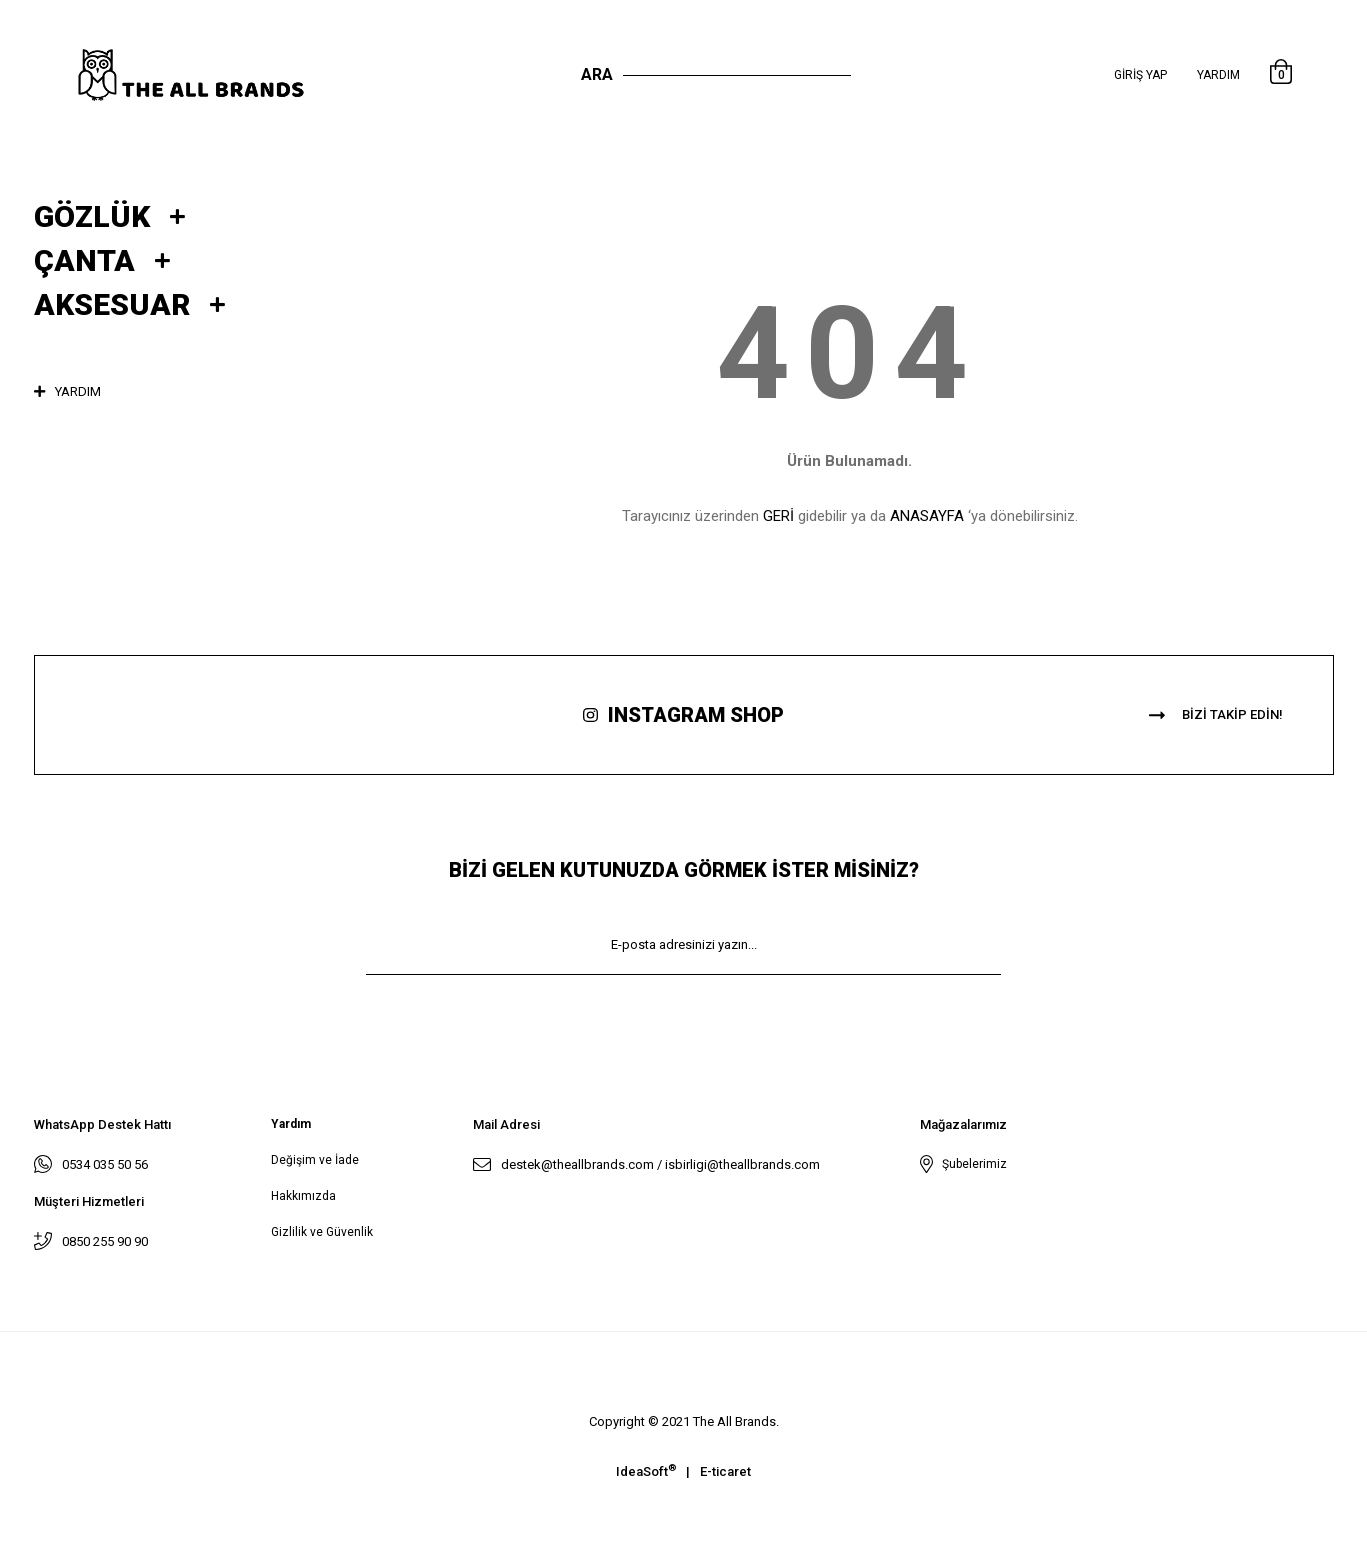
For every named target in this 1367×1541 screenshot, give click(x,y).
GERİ (778, 516)
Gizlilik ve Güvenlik (322, 1232)
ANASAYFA (927, 516)
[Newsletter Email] (683, 945)
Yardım (1218, 75)
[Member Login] (1140, 75)
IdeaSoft (646, 1470)
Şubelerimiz (971, 1164)
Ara (597, 74)
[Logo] (211, 75)
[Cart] (1281, 75)
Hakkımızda (303, 1196)
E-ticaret (725, 1471)
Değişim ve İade (315, 1160)
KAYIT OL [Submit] (684, 1004)
